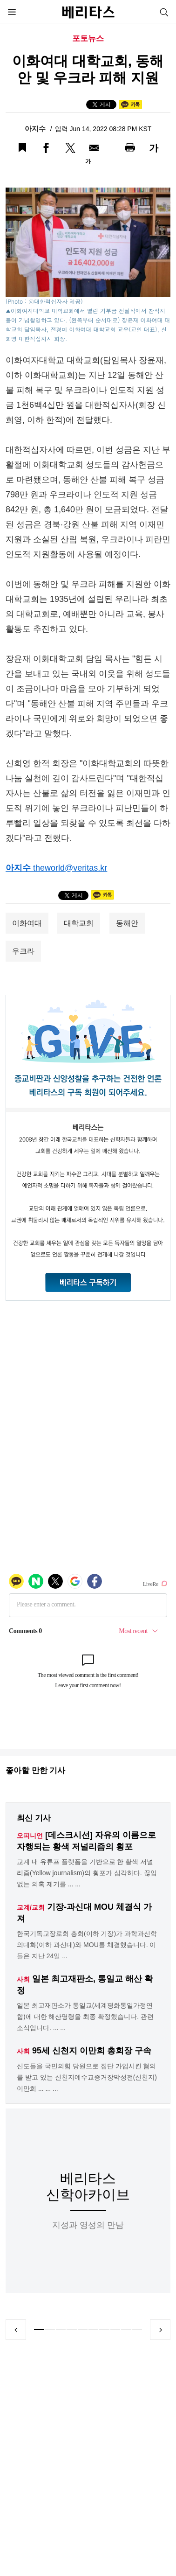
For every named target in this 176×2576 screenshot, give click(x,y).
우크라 (23, 951)
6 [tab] (93, 2329)
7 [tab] (104, 2329)
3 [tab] (61, 2329)
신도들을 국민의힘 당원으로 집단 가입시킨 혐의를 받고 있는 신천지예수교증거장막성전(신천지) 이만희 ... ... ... (87, 2077)
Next (160, 2329)
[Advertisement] (87, 2461)
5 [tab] (83, 2329)
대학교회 (79, 923)
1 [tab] (39, 2329)
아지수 (36, 129)
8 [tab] (115, 2329)
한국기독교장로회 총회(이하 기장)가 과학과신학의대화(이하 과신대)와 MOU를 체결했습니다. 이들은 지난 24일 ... (87, 1945)
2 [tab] (49, 2329)
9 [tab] (126, 2329)
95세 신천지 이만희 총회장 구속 (91, 2050)
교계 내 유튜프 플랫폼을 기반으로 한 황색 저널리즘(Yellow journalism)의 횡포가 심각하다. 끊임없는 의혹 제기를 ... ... (87, 1873)
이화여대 (27, 923)
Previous (16, 2329)
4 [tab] (71, 2329)
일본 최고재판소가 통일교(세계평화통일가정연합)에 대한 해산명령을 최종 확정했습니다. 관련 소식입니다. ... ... (85, 2016)
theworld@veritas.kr (70, 868)
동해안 (127, 923)
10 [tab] (137, 2329)
